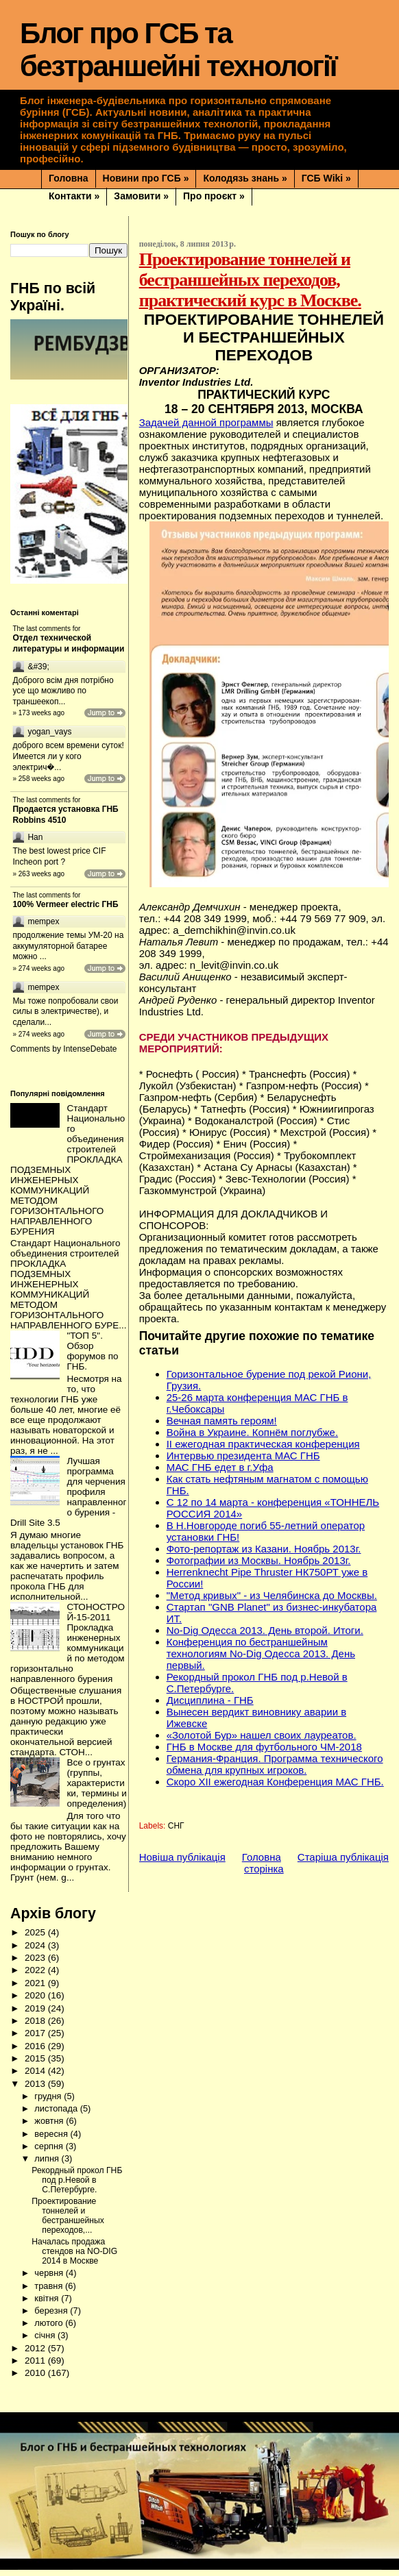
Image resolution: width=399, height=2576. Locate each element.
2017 (36, 2039)
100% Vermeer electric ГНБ (65, 910)
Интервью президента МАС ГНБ (243, 1455)
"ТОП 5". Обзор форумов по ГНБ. (92, 1357)
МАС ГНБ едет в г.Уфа (220, 1467)
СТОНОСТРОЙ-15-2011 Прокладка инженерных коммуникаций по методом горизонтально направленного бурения (67, 1649)
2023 (36, 1964)
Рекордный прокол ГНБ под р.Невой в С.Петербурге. (77, 2186)
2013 (36, 2090)
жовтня (50, 2127)
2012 (36, 2354)
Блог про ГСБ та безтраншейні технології (178, 49)
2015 (36, 2064)
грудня (49, 2102)
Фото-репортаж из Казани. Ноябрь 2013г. (264, 1549)
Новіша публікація (182, 1857)
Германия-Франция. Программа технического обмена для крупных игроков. (275, 1764)
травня (49, 2292)
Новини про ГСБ (146, 178)
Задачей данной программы (206, 422)
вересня (52, 2140)
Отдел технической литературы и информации (68, 643)
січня (46, 2341)
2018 (36, 2027)
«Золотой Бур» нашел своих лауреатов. (261, 1735)
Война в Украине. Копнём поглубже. (252, 1432)
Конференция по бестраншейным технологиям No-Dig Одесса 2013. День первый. (261, 1653)
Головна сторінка (263, 1862)
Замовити (141, 195)
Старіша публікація (343, 1857)
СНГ (176, 1826)
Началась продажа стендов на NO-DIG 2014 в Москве (74, 2257)
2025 (36, 1938)
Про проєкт (214, 195)
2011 (36, 2367)
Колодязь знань (245, 178)
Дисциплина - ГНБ (210, 1700)
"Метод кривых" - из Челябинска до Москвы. (272, 1595)
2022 (36, 1976)
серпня (49, 2152)
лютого (49, 2329)
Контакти (74, 195)
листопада (57, 2114)
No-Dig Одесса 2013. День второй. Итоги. (265, 1630)
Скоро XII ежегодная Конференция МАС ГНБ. (275, 1781)
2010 (36, 2379)
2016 (36, 2052)
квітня (47, 2304)
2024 (36, 1951)
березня (52, 2317)
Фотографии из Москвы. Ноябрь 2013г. (259, 1560)
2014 (36, 2077)
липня (47, 2164)
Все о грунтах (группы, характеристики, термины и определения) (96, 1789)
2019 (36, 2014)
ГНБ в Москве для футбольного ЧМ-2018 (264, 1747)
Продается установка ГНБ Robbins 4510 (65, 820)
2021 (36, 1989)
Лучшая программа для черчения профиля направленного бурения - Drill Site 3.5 (68, 1498)
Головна (68, 178)
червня (49, 2279)
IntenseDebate (90, 1055)
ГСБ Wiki (326, 178)
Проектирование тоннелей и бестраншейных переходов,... (68, 2222)
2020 (36, 2001)
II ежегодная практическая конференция (263, 1444)
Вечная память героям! (222, 1420)
